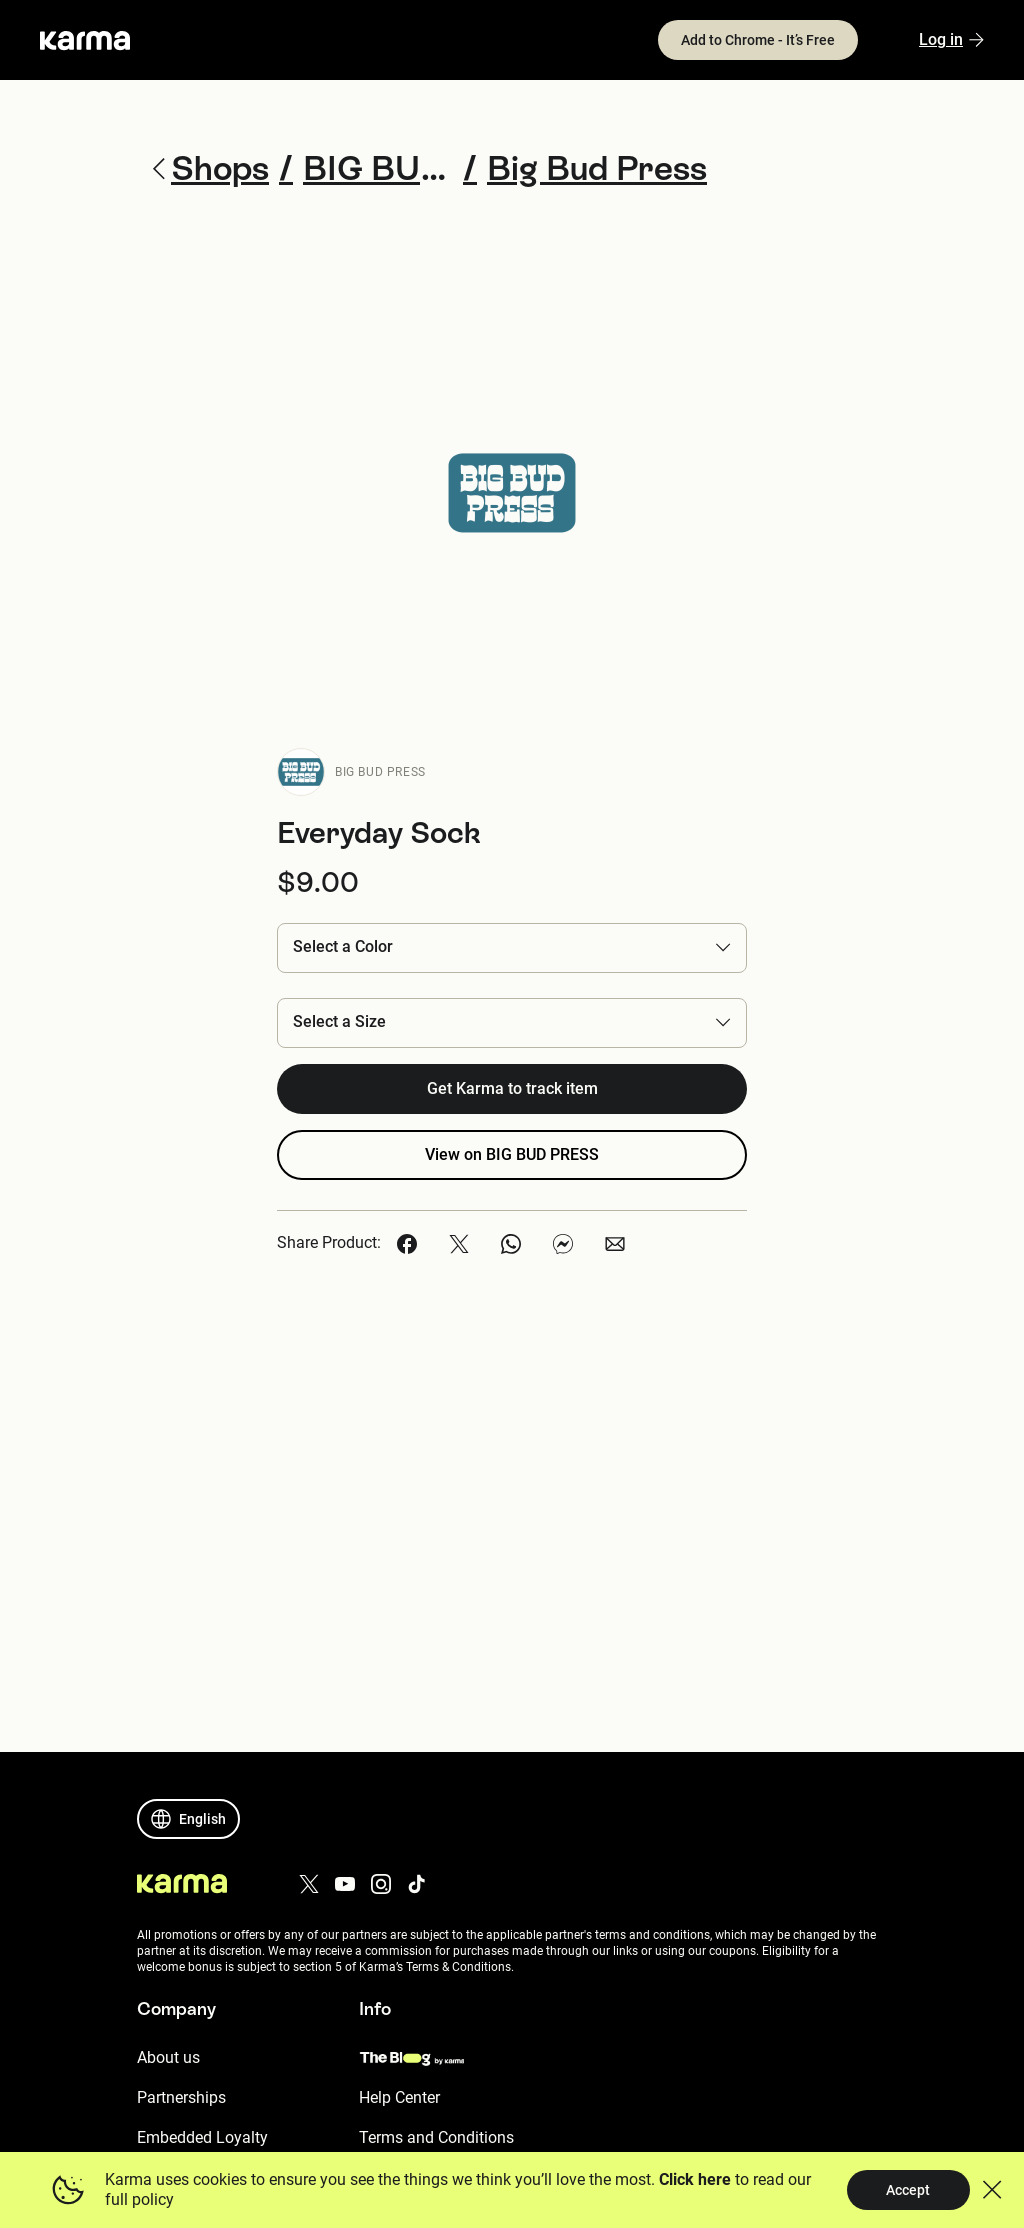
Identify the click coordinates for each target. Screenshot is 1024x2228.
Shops (217, 169)
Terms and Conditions (436, 2137)
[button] (512, 947)
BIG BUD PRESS (380, 772)
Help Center (399, 2097)
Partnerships (181, 2097)
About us (168, 2057)
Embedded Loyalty (202, 2137)
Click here (694, 2179)
